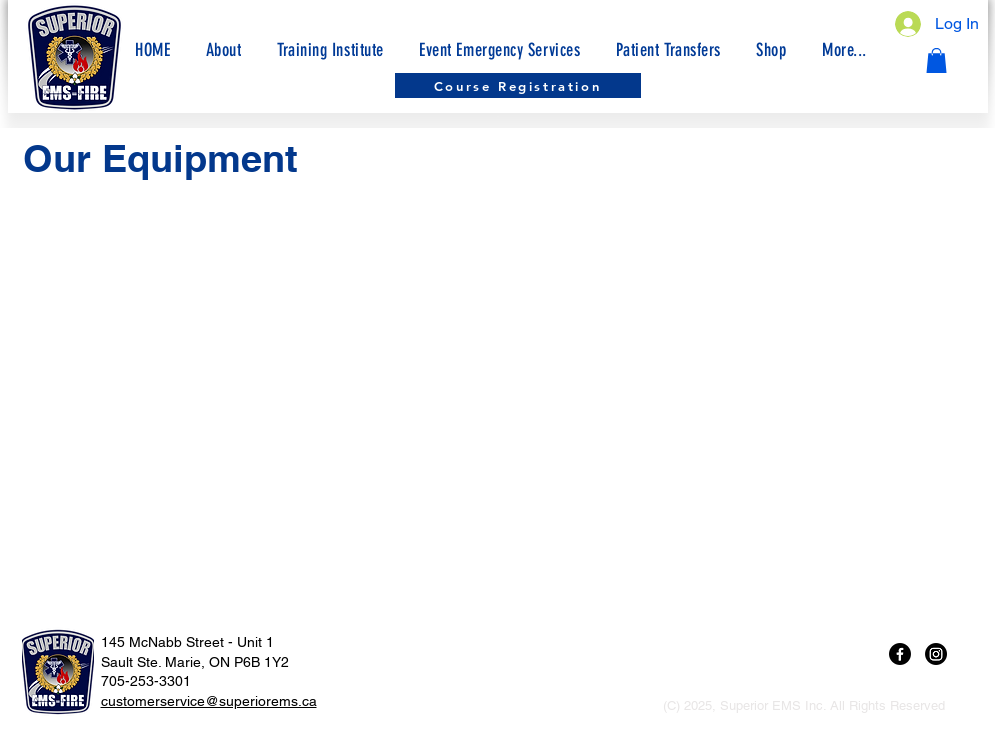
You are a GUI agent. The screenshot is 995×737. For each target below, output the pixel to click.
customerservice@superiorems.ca (209, 701)
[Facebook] (900, 654)
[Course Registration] (518, 85)
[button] (844, 50)
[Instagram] (936, 654)
